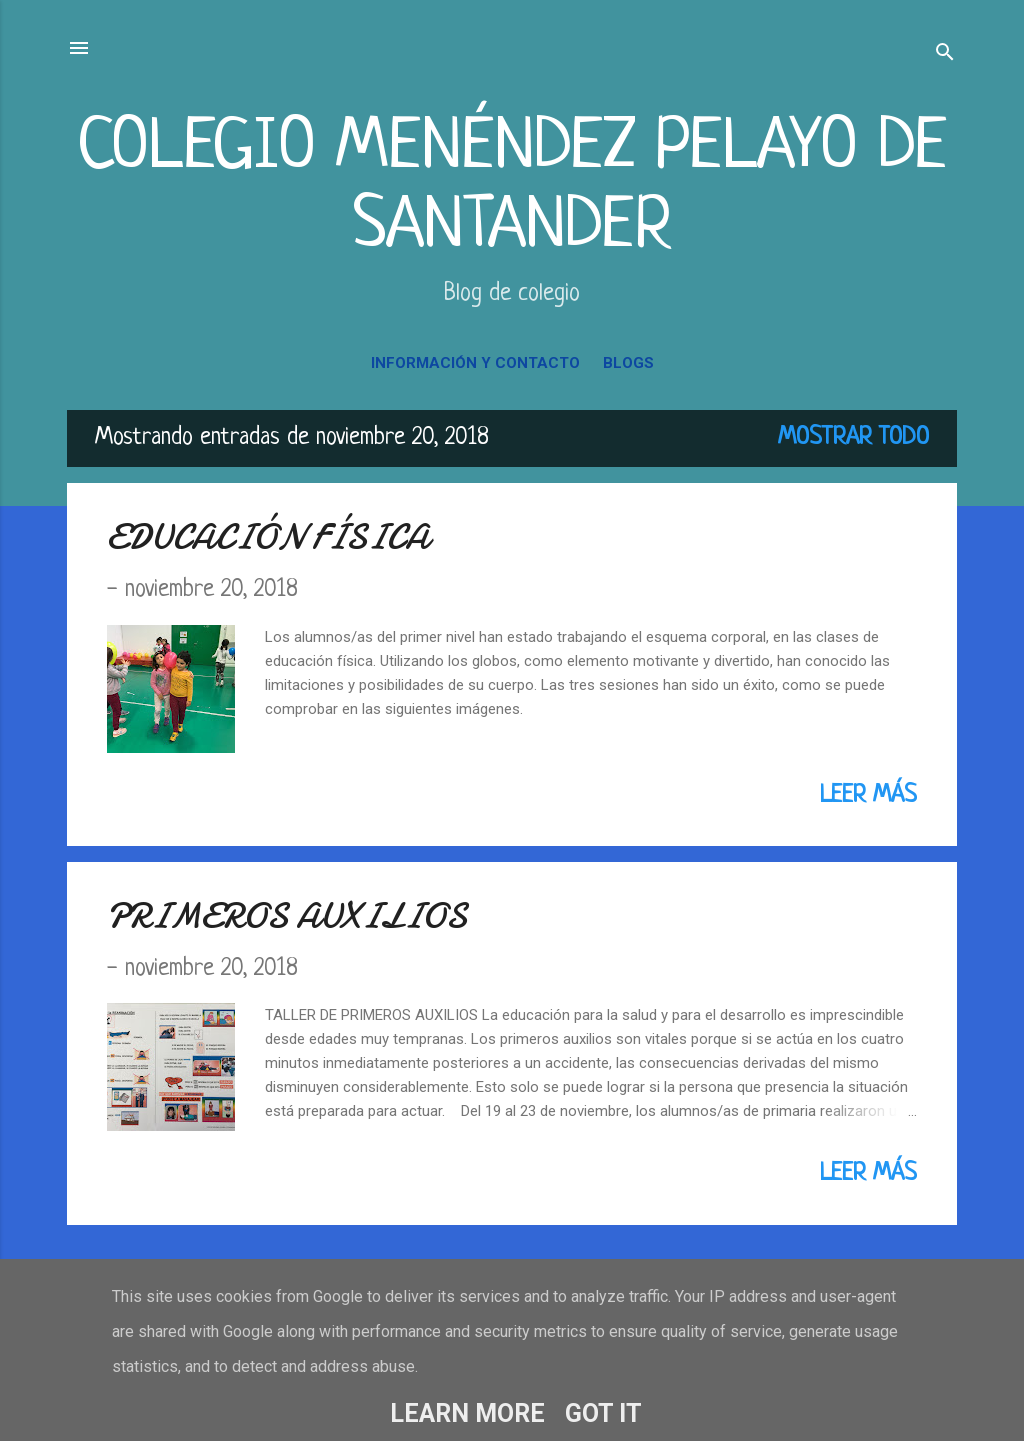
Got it (603, 1413)
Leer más (868, 796)
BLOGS (628, 363)
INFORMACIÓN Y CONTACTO (475, 363)
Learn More (467, 1413)
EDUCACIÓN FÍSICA (268, 537)
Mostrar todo (853, 438)
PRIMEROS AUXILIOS (287, 916)
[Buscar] (945, 54)
